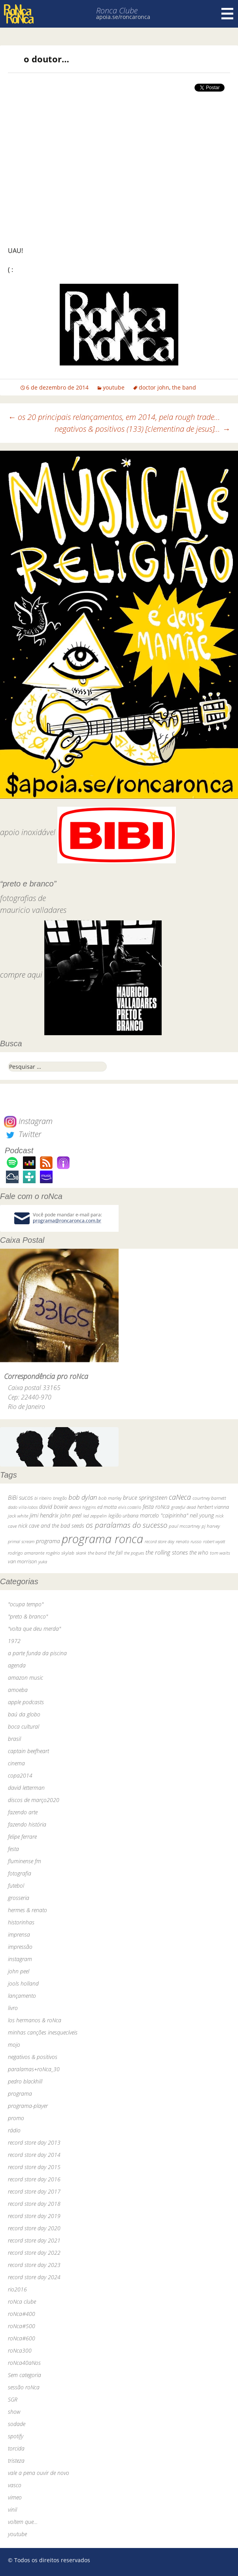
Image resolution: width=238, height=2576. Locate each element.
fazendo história (27, 1824)
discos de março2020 (33, 1800)
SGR (12, 2399)
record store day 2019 (34, 2216)
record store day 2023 (34, 2265)
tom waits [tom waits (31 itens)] (220, 1552)
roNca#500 (21, 2326)
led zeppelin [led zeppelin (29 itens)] (95, 1516)
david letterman (26, 1787)
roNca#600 (21, 2338)
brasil (14, 1738)
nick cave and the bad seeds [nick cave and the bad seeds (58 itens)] (51, 1525)
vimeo (15, 2497)
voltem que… (23, 2521)
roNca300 (20, 2350)
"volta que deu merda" (34, 1628)
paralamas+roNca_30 (34, 2069)
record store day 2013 (34, 2142)
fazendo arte (23, 1812)
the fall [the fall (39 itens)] (115, 1552)
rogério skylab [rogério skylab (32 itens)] (60, 1552)
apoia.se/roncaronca (123, 17)
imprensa (19, 1934)
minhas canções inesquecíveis (42, 2032)
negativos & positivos (32, 2057)
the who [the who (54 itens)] (198, 1552)
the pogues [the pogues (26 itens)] (134, 1553)
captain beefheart (28, 1751)
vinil (12, 2509)
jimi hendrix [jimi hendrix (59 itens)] (44, 1515)
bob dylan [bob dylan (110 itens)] (82, 1497)
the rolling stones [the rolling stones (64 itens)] (166, 1552)
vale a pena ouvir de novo (38, 2473)
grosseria (18, 1898)
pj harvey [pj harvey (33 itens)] (211, 1526)
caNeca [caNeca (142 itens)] (180, 1497)
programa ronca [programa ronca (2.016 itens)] (102, 1539)
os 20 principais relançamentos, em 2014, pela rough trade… (114, 417)
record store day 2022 (34, 2252)
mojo (14, 2044)
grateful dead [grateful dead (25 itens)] (183, 1507)
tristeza (16, 2460)
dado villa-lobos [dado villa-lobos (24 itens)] (23, 1507)
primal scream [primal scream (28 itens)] (21, 1541)
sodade (16, 2424)
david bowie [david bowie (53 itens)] (53, 1506)
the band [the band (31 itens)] (97, 1552)
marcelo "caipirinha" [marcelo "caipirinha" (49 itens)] (164, 1515)
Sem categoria (24, 2375)
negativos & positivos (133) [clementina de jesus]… (142, 428)
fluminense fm (24, 1861)
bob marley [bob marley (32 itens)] (109, 1498)
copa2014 (20, 1775)
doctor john (154, 387)
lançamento (22, 1995)
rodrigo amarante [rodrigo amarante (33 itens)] (26, 1552)
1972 (14, 1641)
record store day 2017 (34, 2191)
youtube (114, 387)
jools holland (23, 1983)
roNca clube (22, 2301)
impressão (20, 1946)
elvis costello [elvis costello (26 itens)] (129, 1507)
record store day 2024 (34, 2277)
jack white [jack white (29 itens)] (18, 1516)
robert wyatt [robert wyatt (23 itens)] (214, 1541)
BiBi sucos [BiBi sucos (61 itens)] (20, 1497)
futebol (16, 1885)
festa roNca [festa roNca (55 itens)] (156, 1506)
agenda (17, 1665)
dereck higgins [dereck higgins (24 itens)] (82, 1507)
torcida (16, 2448)
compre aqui (21, 975)
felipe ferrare (22, 1836)
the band (184, 387)
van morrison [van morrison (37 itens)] (22, 1561)
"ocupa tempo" (25, 1604)
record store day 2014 (34, 2154)
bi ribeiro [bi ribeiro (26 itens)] (42, 1498)
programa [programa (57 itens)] (48, 1541)
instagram (20, 1959)
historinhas (21, 1922)
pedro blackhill (25, 2081)
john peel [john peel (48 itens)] (70, 1515)
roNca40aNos (24, 2362)
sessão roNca (24, 2387)
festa (13, 1849)
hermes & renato (27, 1910)
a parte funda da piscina (37, 1653)
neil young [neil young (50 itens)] (202, 1515)
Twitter (22, 1134)
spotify (15, 2436)
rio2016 (17, 2289)
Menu (227, 14)
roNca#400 (21, 2313)
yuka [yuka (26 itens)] (42, 1561)
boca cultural (23, 1726)
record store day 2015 (34, 2167)
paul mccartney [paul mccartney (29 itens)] (184, 1526)
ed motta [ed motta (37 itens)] (107, 1507)
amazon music (25, 1677)
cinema (16, 1763)
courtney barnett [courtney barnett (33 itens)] (209, 1498)
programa (20, 2093)
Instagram (28, 1121)
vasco (14, 2485)
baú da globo (24, 1714)
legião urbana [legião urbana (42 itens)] (123, 1515)
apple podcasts (26, 1702)
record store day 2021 (34, 2240)
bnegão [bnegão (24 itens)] (60, 1498)
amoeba (18, 1690)
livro (13, 2008)
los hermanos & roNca (34, 2020)
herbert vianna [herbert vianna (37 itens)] (213, 1507)
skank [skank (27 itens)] (81, 1553)
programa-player (28, 2106)
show (14, 2411)
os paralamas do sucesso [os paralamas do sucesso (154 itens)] (126, 1525)
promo (16, 2118)
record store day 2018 (34, 2203)
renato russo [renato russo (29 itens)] (189, 1541)
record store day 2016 (34, 2179)
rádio (14, 2130)
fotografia (19, 1873)
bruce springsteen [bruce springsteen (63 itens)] (145, 1497)
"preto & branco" (28, 1616)
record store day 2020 (34, 2228)
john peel (18, 1971)
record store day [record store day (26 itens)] (159, 1541)
